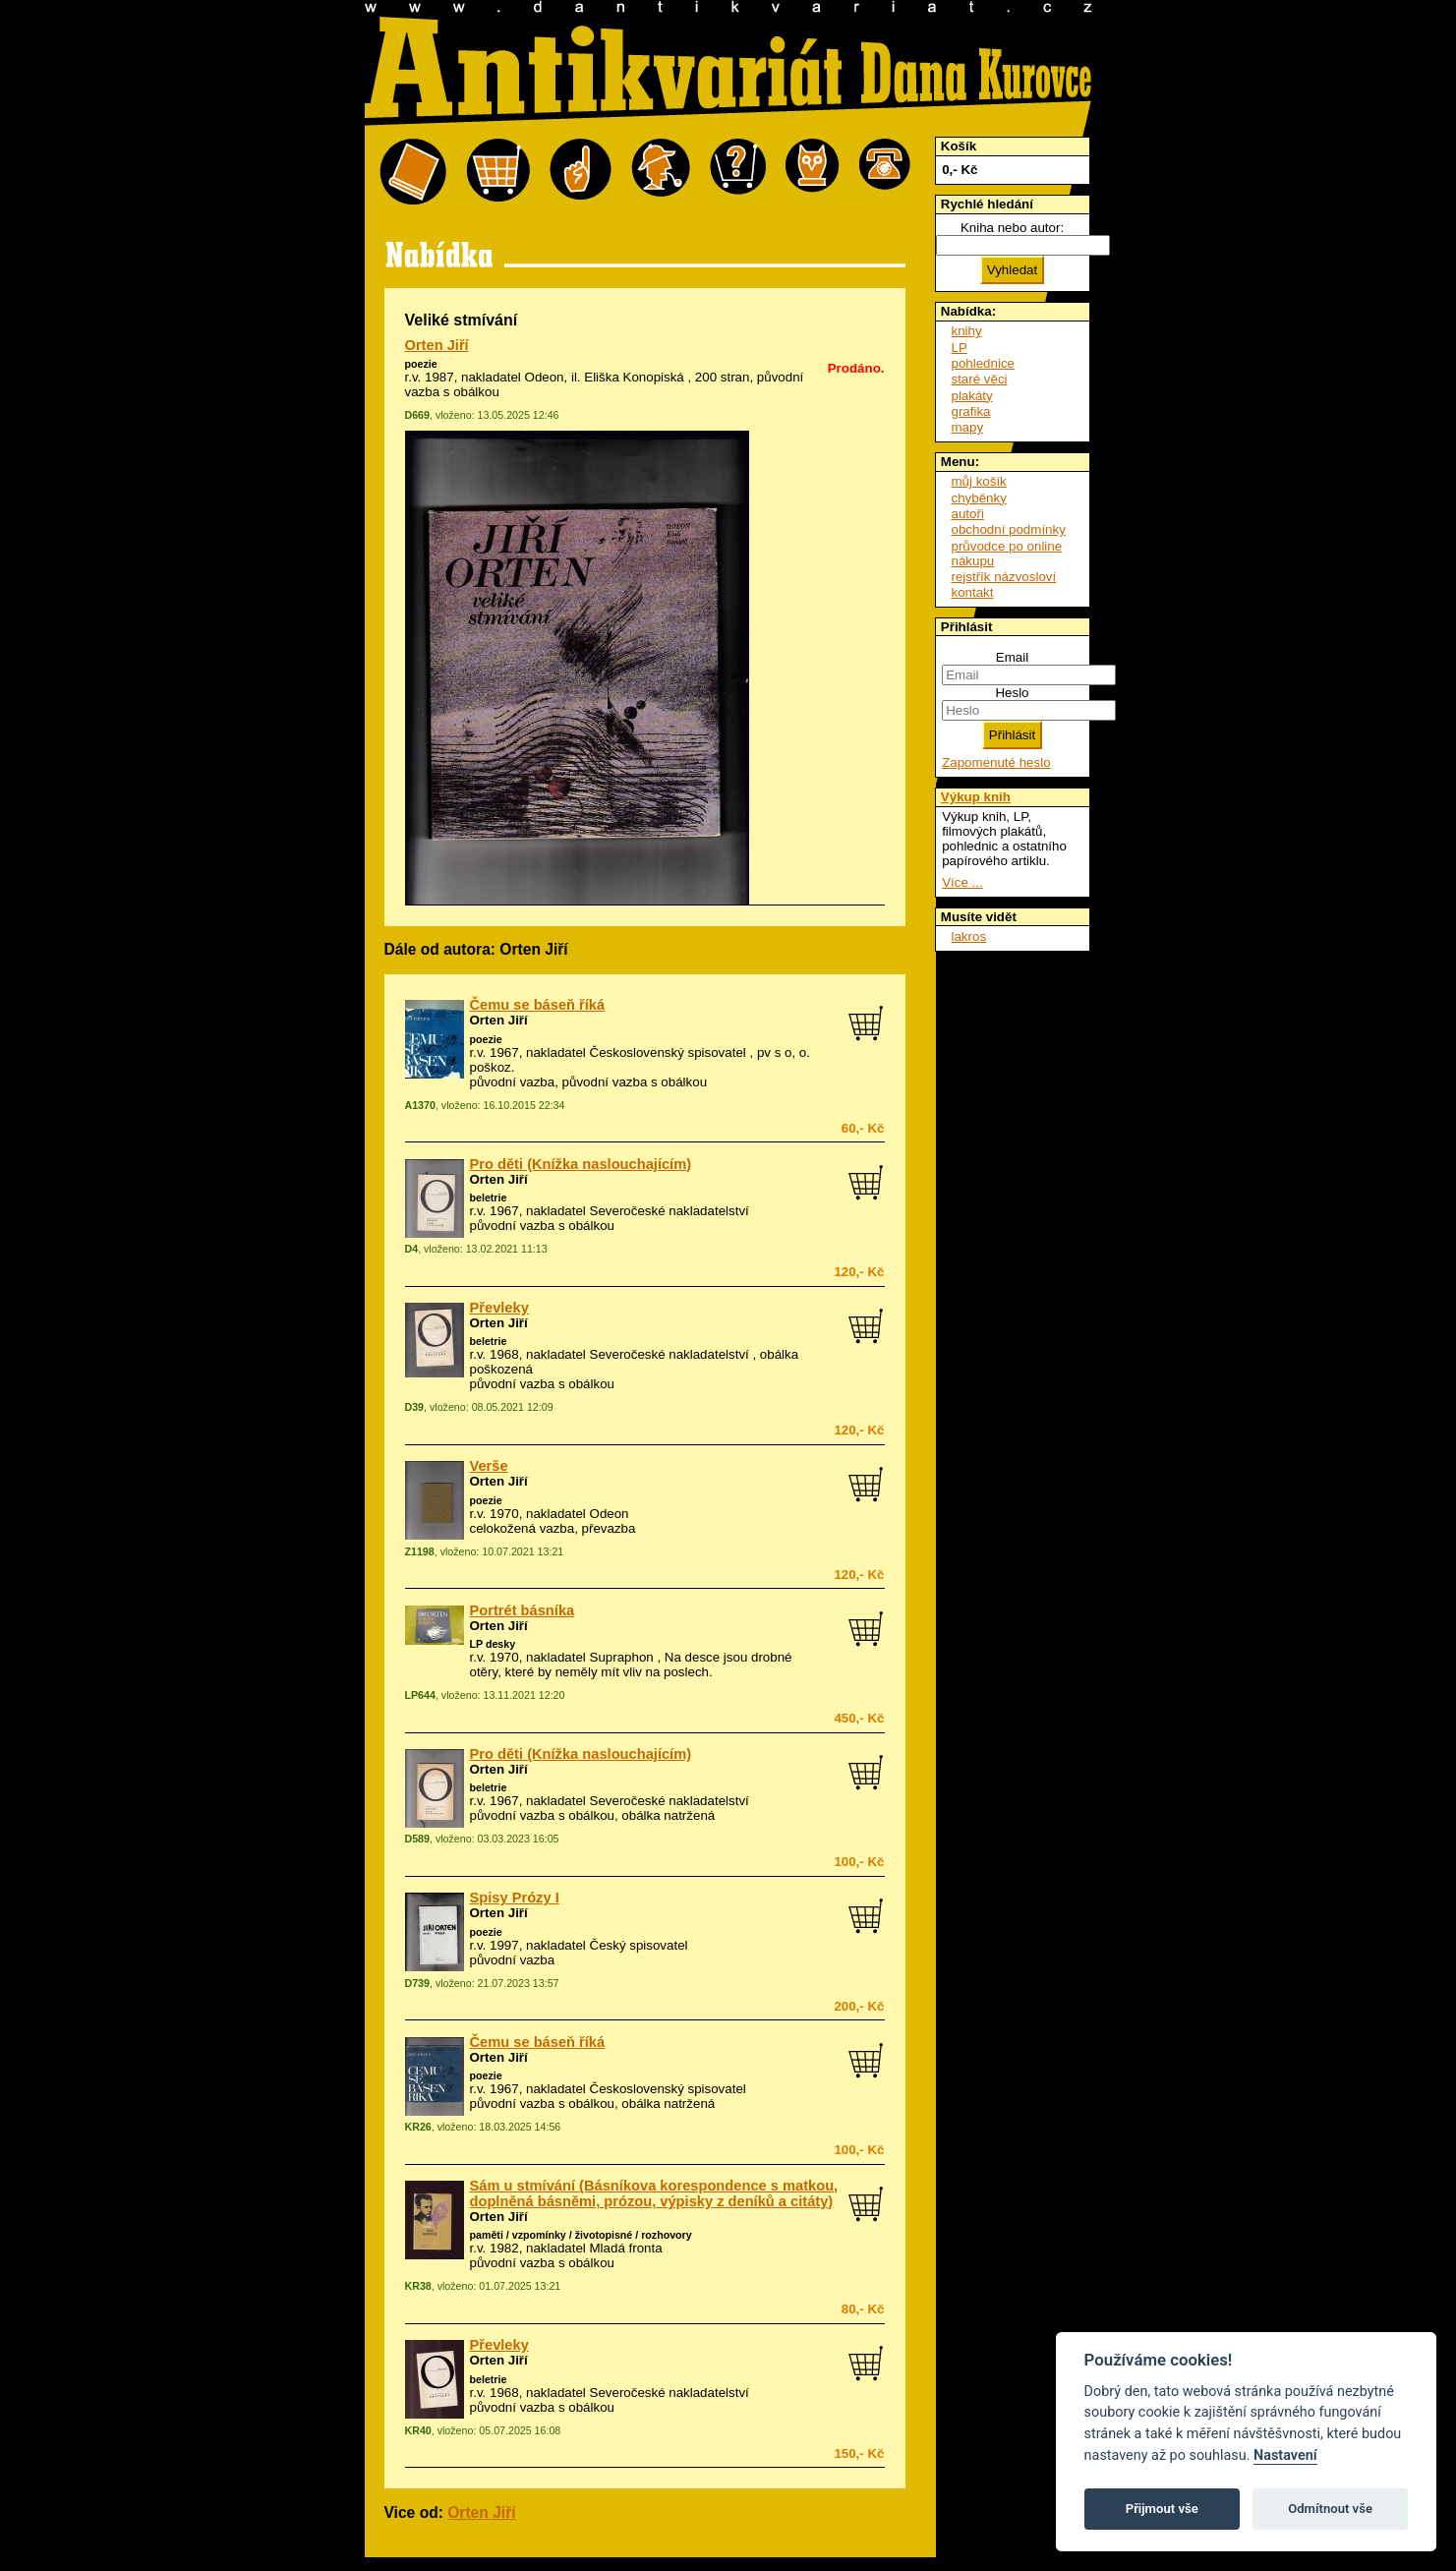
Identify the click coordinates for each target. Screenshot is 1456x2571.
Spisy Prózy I (514, 1897)
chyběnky (979, 498)
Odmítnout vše (1330, 2508)
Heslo (1011, 692)
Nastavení (1285, 2455)
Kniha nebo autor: (1012, 227)
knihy (967, 330)
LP (959, 347)
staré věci (980, 379)
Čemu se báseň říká (538, 1005)
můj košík (979, 481)
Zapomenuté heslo (996, 762)
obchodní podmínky (1009, 529)
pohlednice (983, 363)
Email (1012, 657)
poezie (421, 364)
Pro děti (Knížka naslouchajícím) (581, 1164)
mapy (968, 427)
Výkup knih (976, 796)
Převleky (499, 1307)
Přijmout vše (1162, 2508)
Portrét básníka (522, 1610)
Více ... (962, 882)
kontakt (973, 592)
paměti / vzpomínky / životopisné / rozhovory (581, 2235)
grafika (971, 411)
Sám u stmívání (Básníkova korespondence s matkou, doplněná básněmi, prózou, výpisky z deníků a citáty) (654, 2193)
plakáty (972, 395)
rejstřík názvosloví (1004, 576)
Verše (489, 1466)
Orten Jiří (437, 345)
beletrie (488, 1197)
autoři (968, 513)
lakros (969, 936)
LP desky (493, 1644)
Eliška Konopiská (634, 377)
